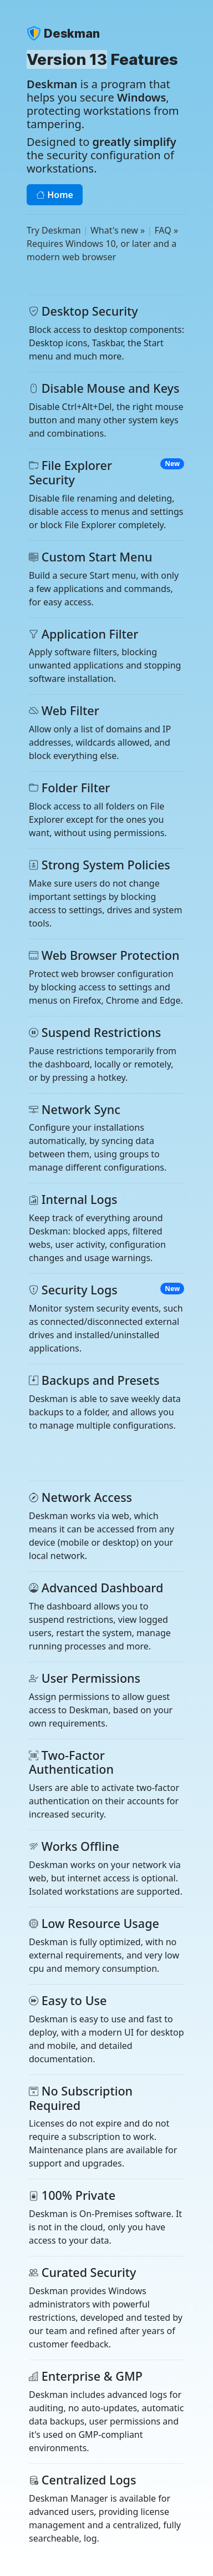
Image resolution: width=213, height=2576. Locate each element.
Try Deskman (54, 230)
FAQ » (166, 230)
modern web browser (71, 257)
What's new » (117, 230)
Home (54, 195)
